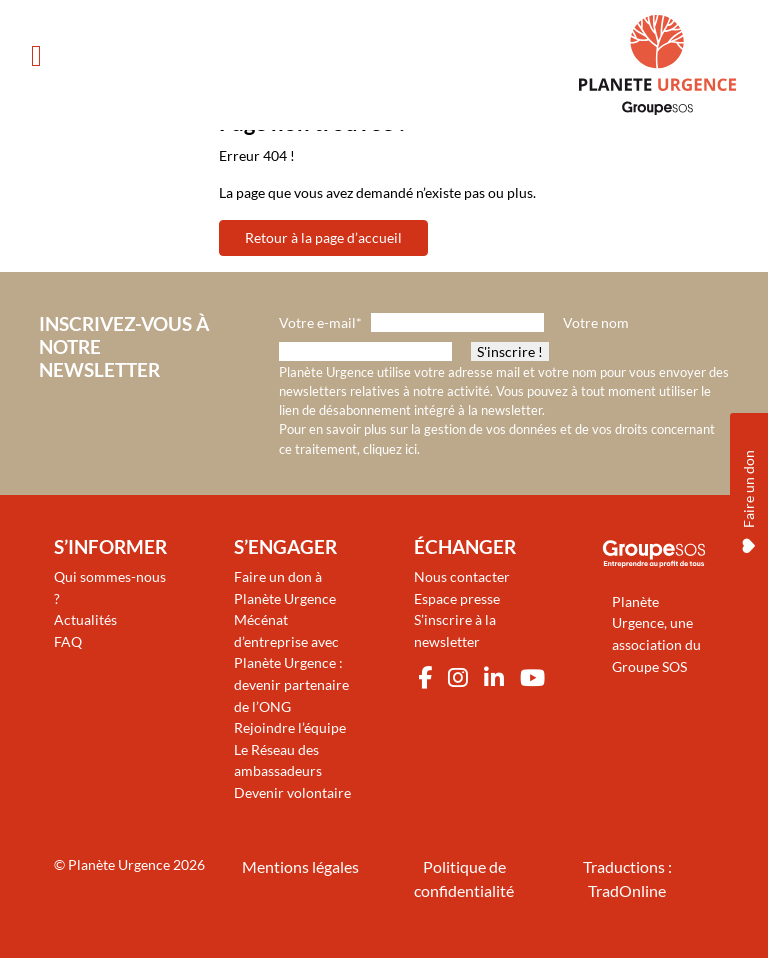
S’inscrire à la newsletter (455, 630)
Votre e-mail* (320, 322)
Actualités (85, 619)
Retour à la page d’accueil (323, 237)
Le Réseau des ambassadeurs (278, 760)
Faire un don (748, 496)
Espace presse (457, 598)
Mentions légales (300, 866)
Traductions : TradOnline (627, 878)
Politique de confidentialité (464, 878)
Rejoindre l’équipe (290, 727)
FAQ (68, 641)
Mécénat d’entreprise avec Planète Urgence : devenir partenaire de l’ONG (291, 662)
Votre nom (596, 322)
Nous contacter (462, 576)
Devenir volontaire (292, 792)
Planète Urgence (119, 864)
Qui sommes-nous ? (110, 587)
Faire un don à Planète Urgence (285, 587)
